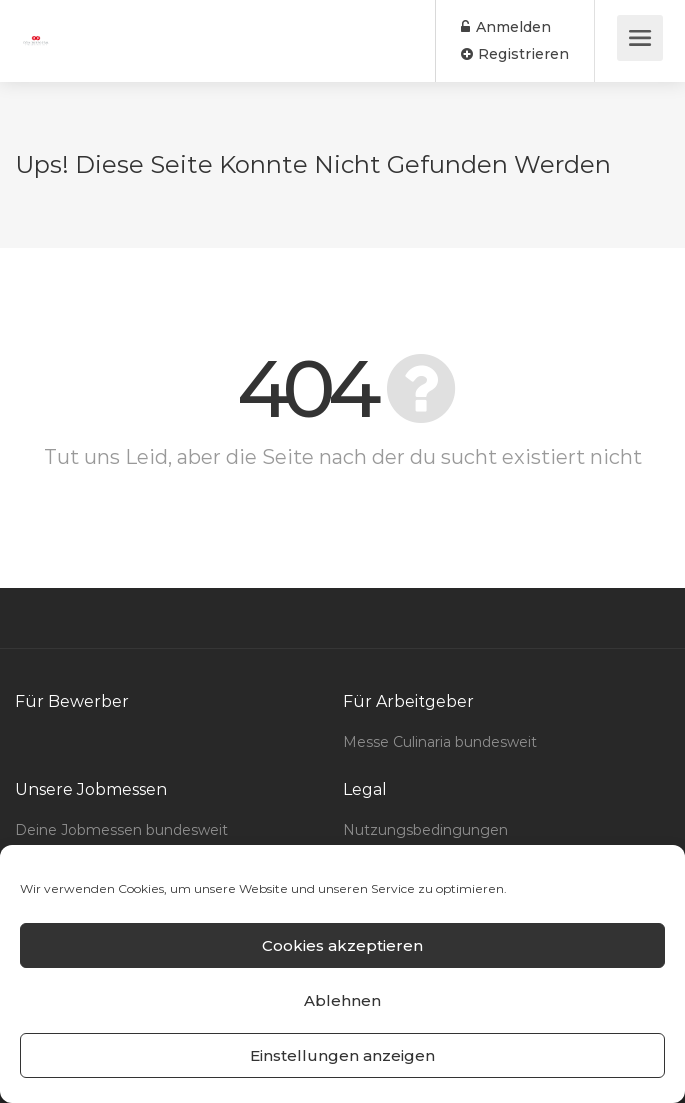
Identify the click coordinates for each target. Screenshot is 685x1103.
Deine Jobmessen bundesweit (121, 830)
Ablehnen (342, 1000)
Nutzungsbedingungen (425, 830)
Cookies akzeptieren (342, 945)
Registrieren (515, 54)
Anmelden (506, 27)
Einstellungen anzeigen (342, 1055)
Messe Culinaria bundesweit (440, 742)
